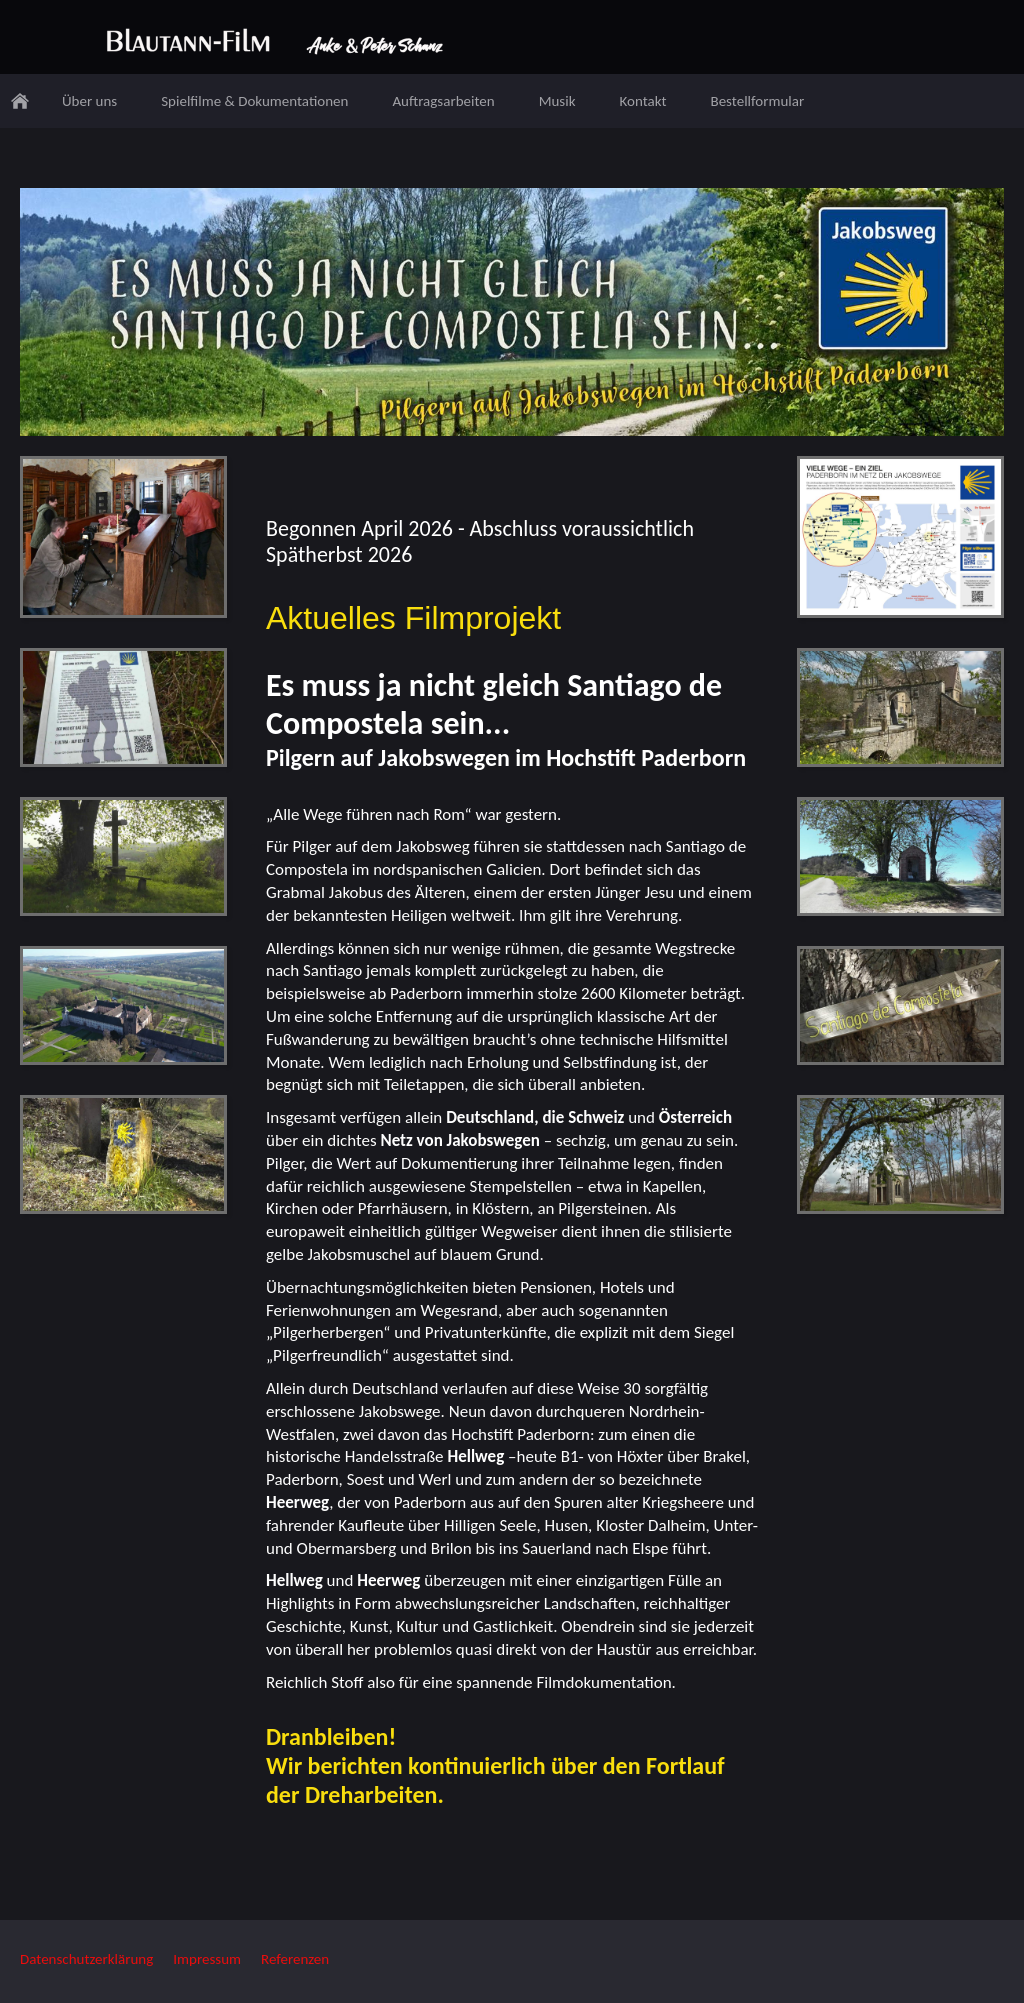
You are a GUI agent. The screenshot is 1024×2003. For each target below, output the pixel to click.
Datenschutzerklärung (86, 1959)
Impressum (207, 1959)
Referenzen (295, 1959)
